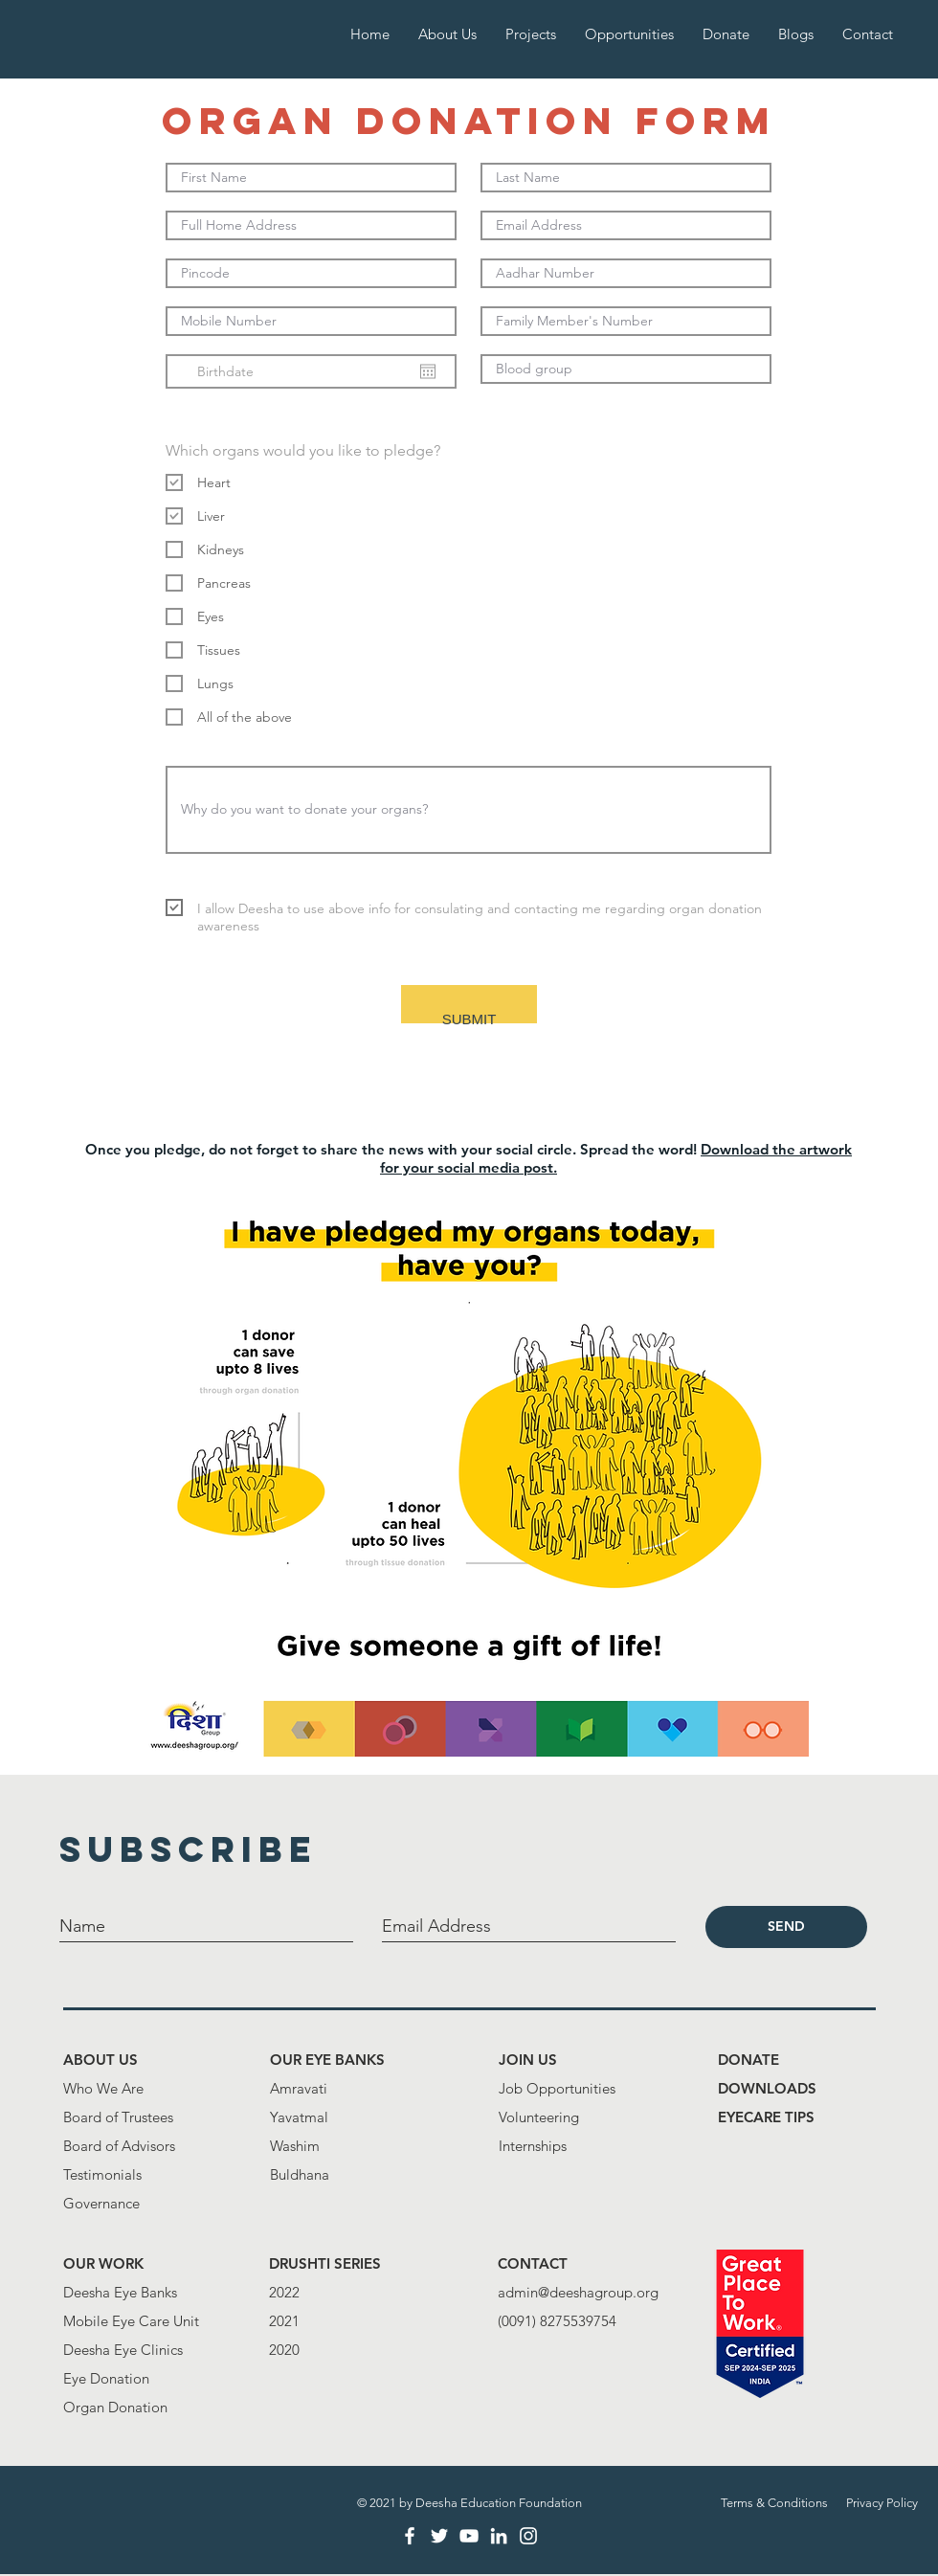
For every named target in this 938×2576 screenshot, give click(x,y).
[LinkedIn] (498, 2535)
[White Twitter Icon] (439, 2535)
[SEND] (786, 1927)
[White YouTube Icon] (469, 2535)
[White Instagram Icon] (528, 2535)
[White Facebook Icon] (409, 2535)
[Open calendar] (428, 371)
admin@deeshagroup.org (578, 2292)
